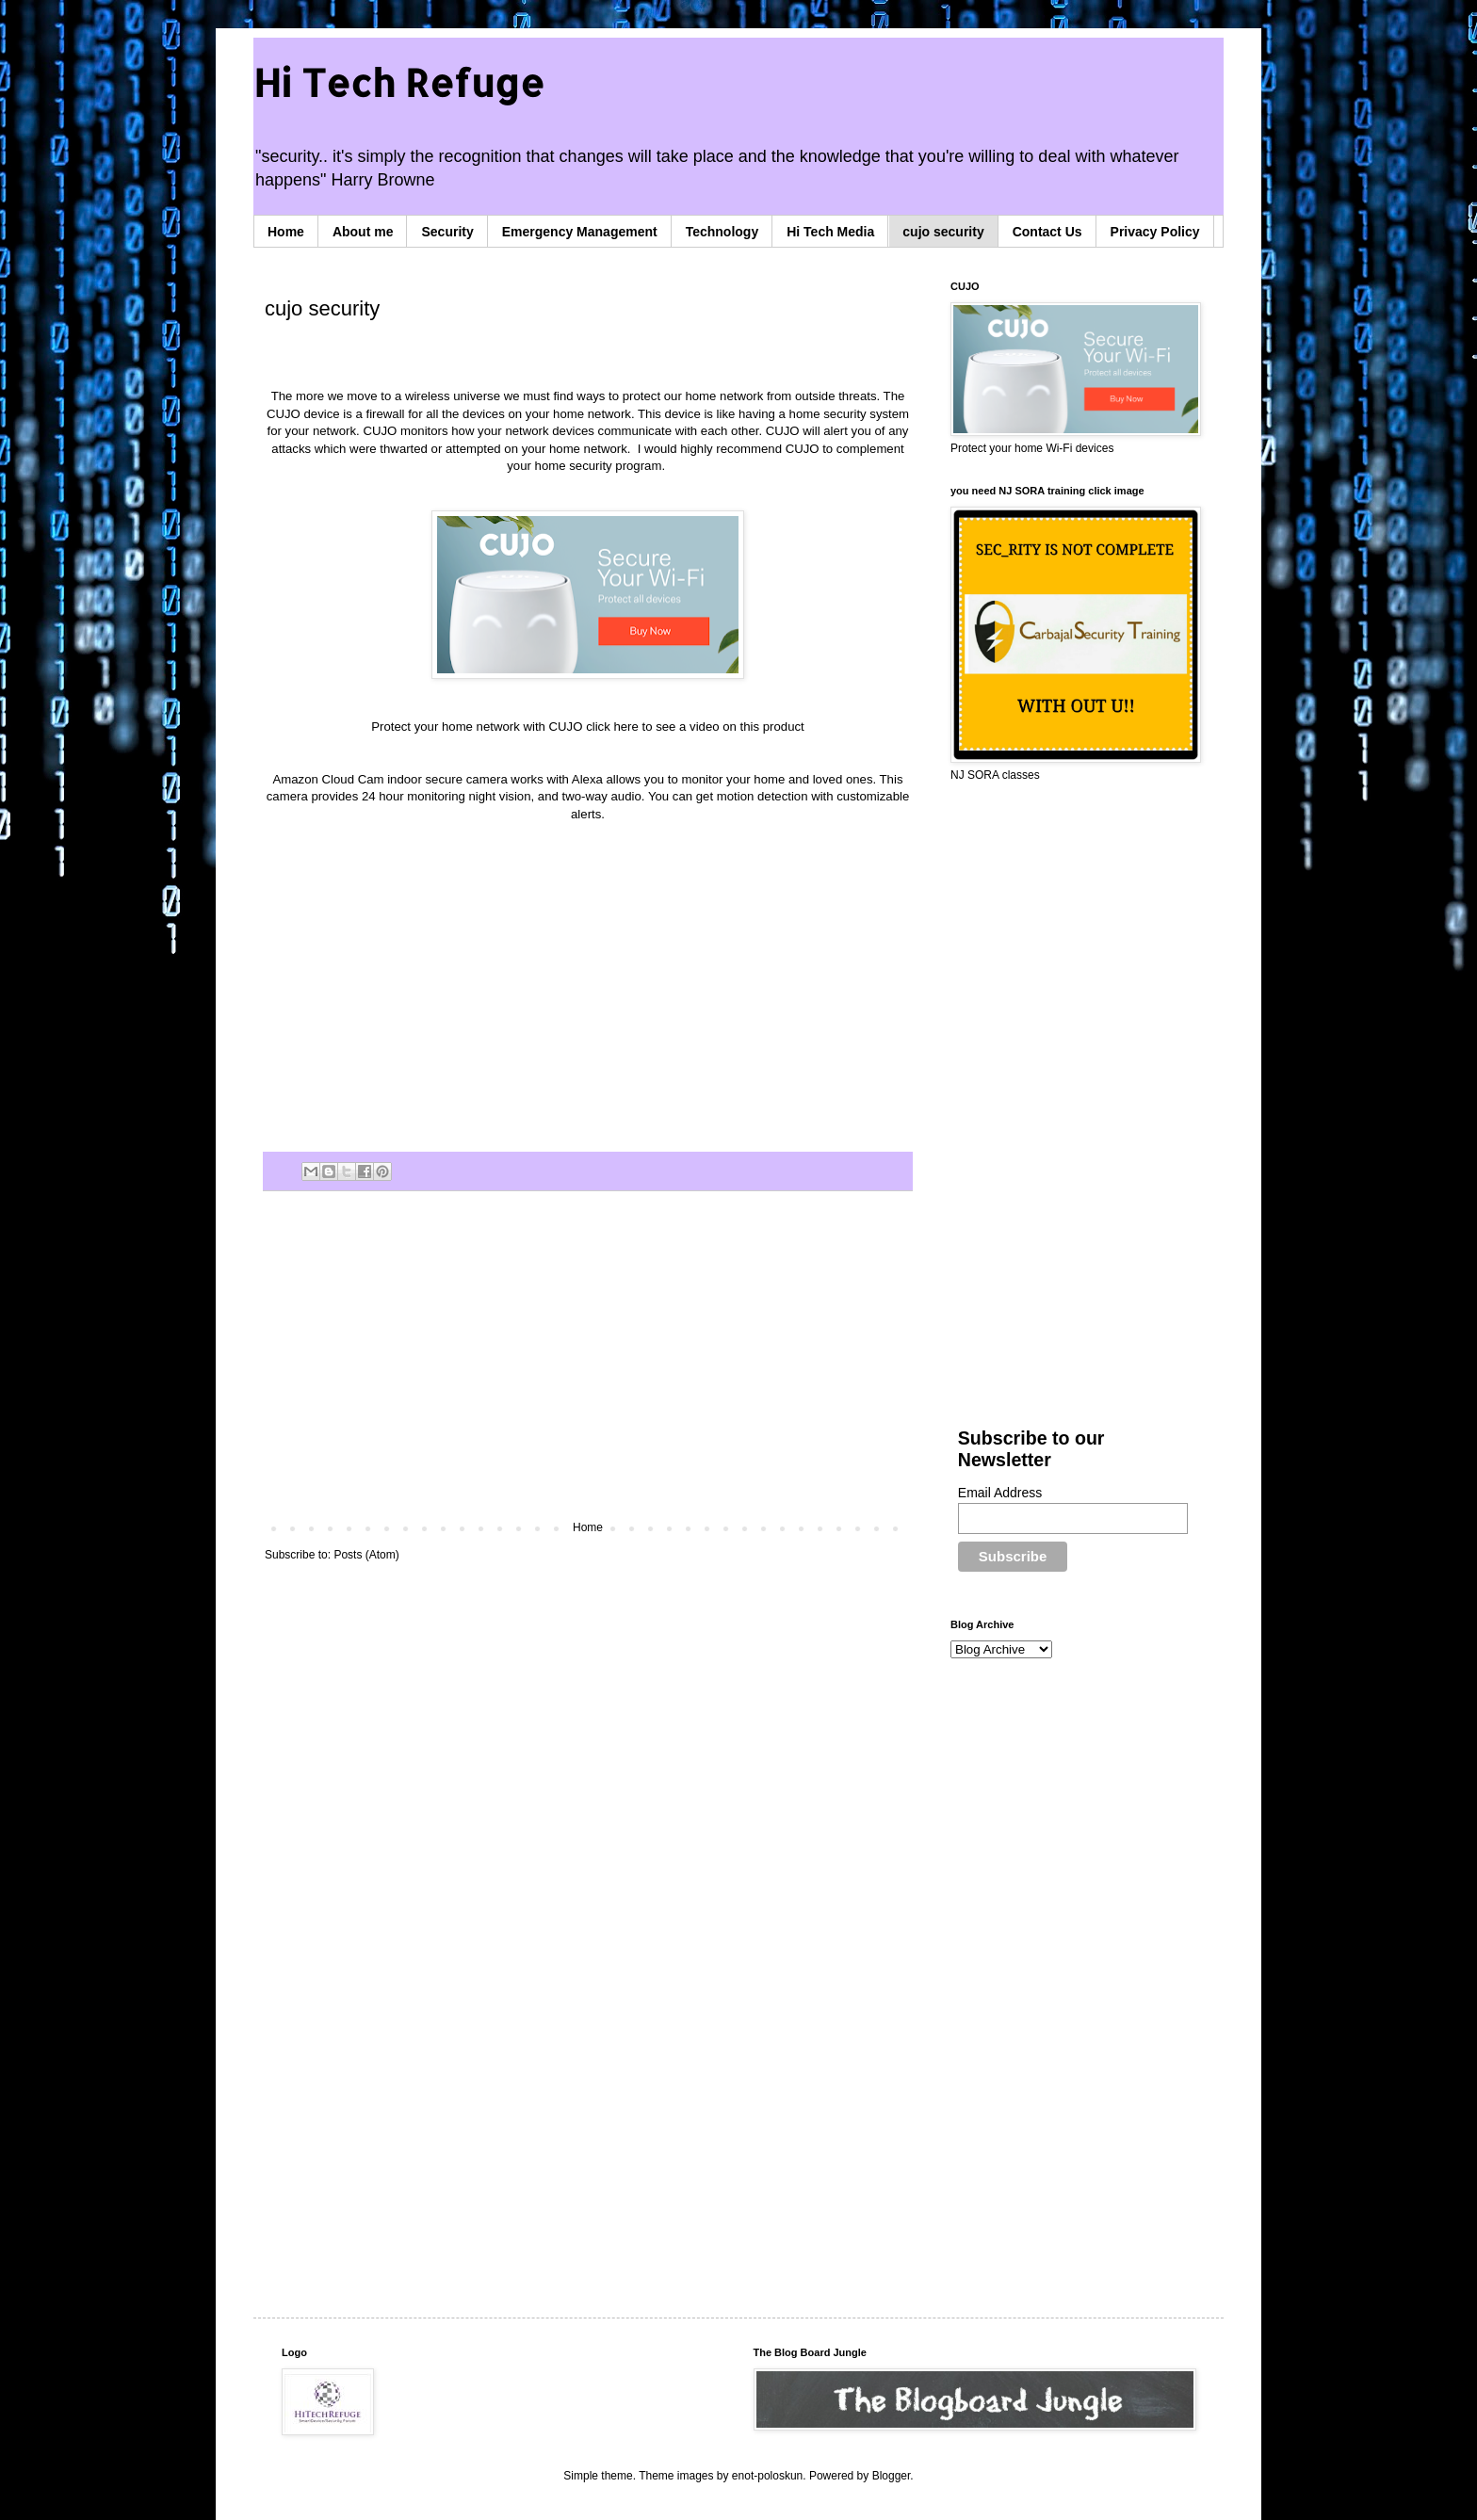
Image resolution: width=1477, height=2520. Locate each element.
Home (286, 231)
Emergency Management (579, 231)
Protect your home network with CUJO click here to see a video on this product (587, 726)
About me (363, 231)
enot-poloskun (767, 2475)
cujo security (942, 231)
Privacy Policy (1155, 231)
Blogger (891, 2475)
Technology (722, 231)
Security (447, 231)
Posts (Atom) (365, 1554)
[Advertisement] (588, 1365)
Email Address (1000, 1492)
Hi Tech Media (830, 231)
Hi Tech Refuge (398, 82)
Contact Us (1047, 231)
